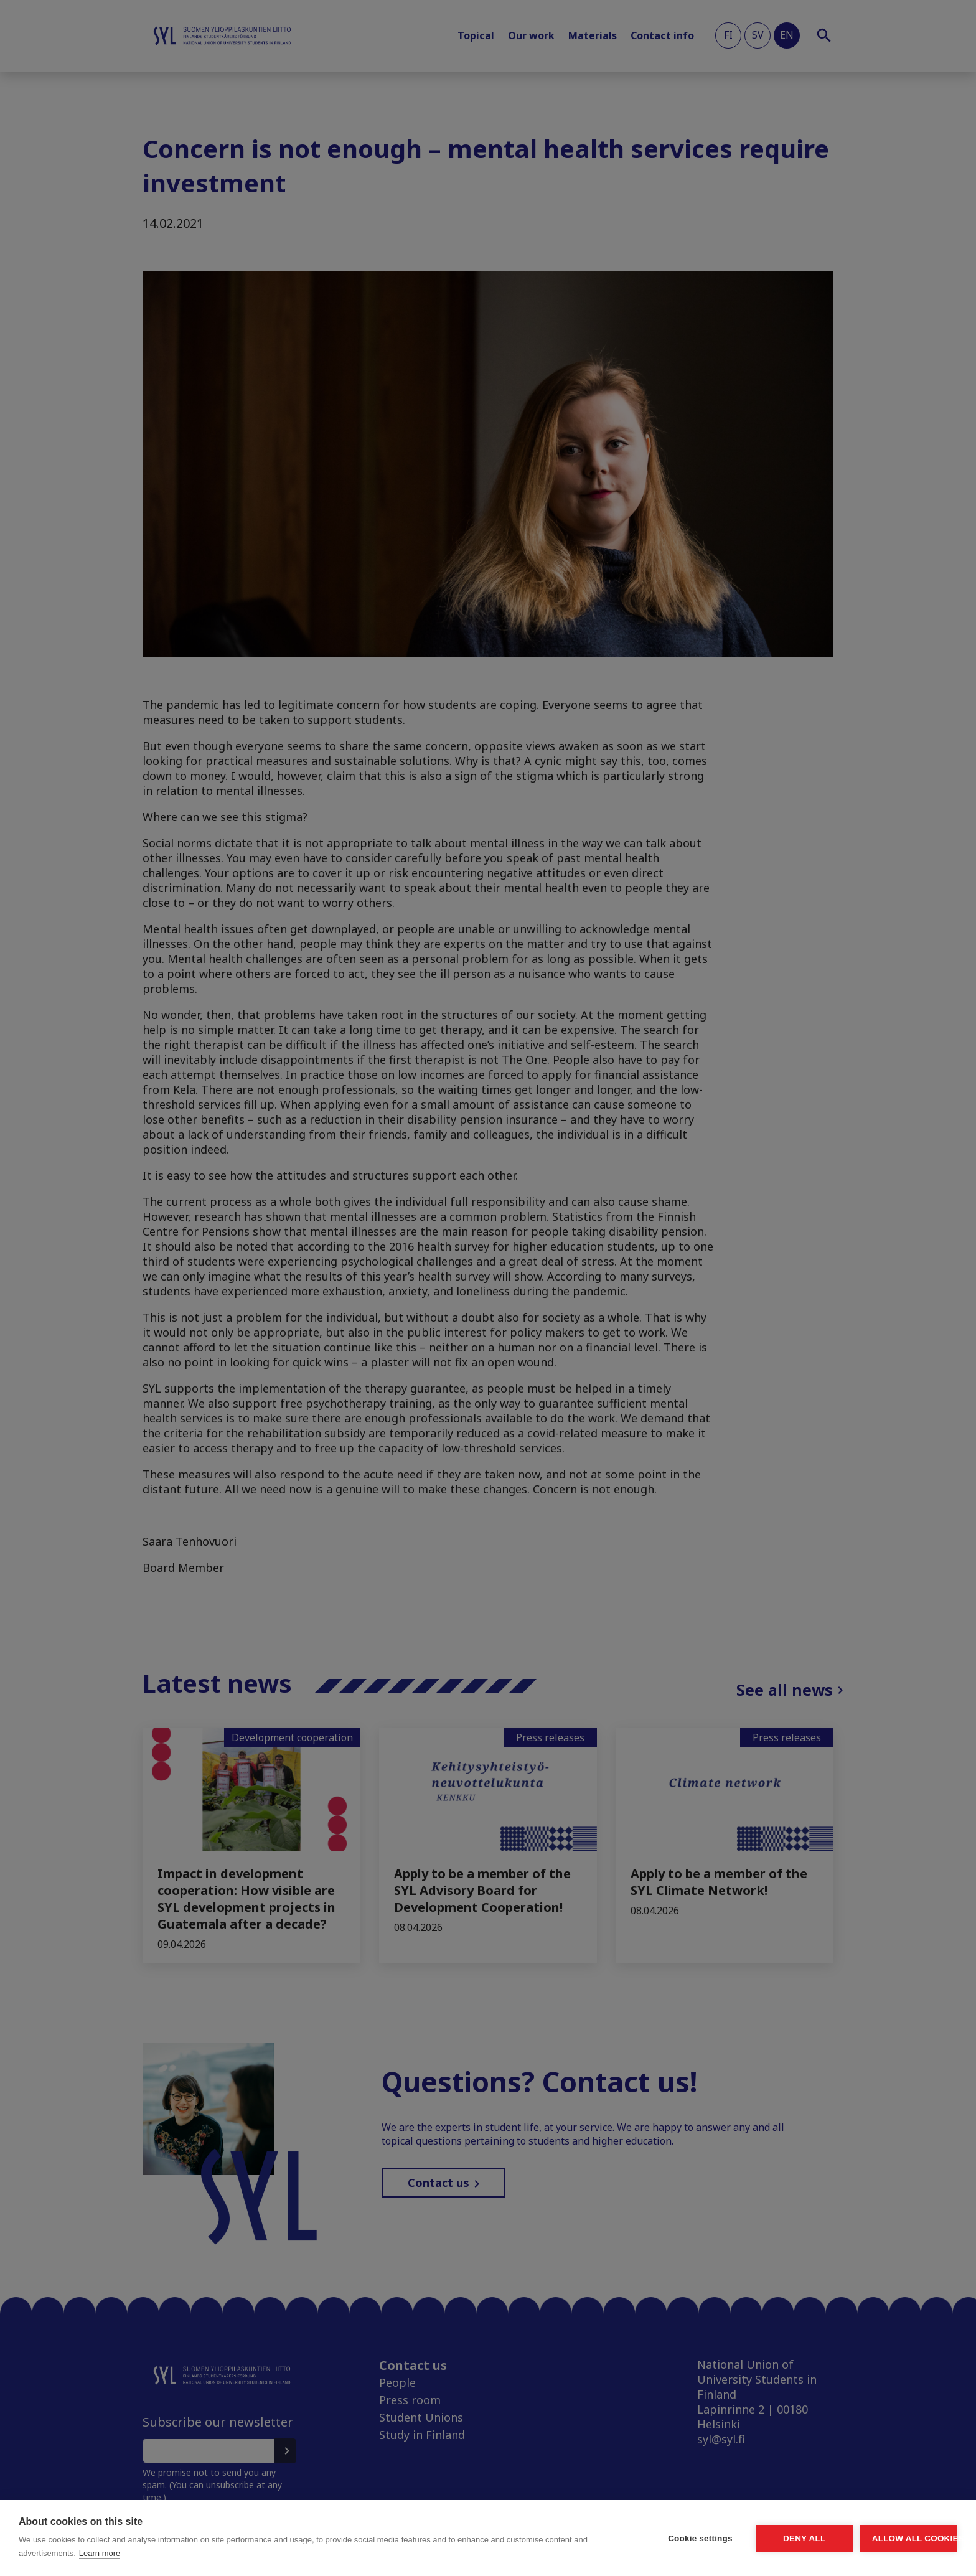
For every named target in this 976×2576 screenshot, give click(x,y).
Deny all (734, 2538)
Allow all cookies (885, 2538)
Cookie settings (583, 2538)
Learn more (231, 2553)
